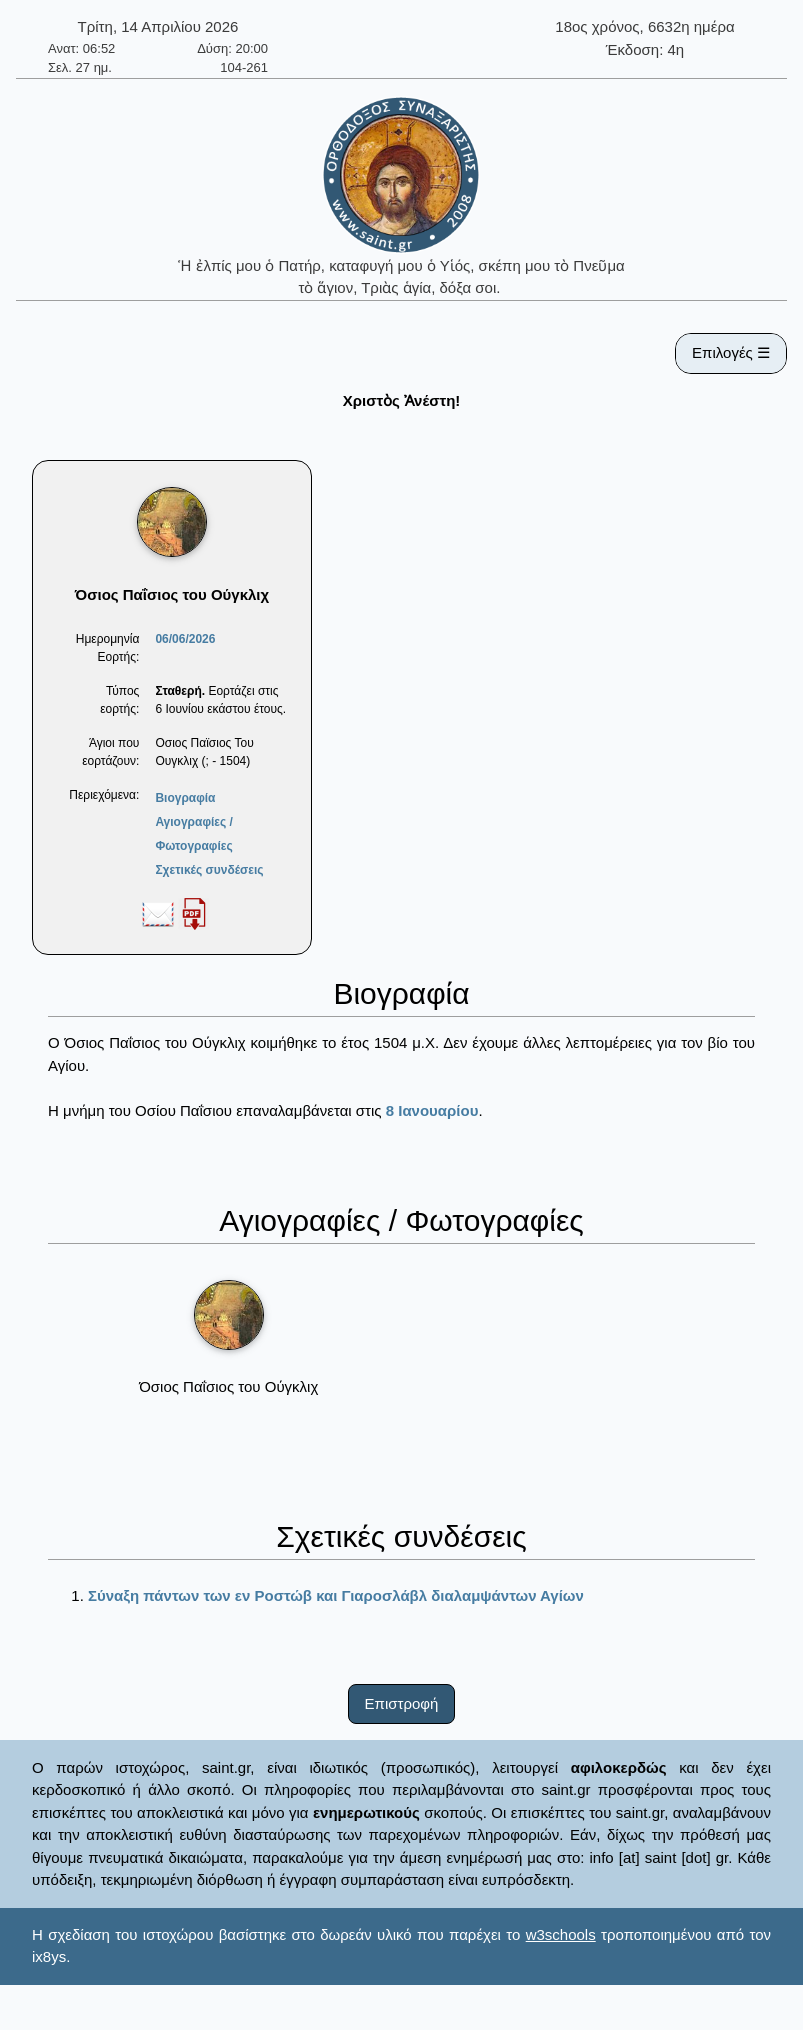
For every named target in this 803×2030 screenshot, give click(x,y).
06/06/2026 (185, 639)
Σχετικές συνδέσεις (209, 870)
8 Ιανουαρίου (432, 1110)
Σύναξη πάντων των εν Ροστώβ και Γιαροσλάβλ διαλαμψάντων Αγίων (336, 1595)
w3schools (561, 1934)
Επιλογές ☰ (731, 352)
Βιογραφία (185, 798)
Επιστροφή (402, 1703)
